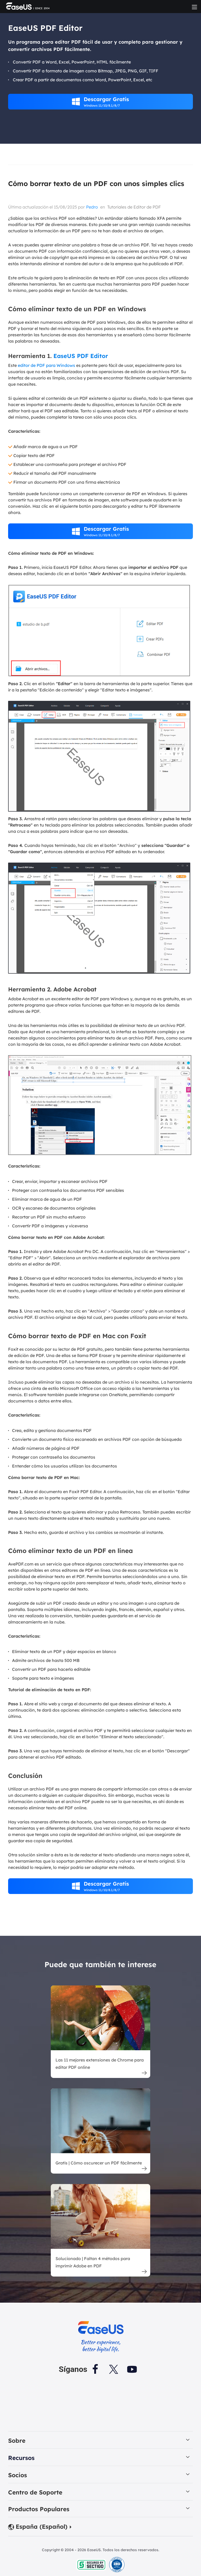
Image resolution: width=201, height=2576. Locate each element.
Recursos (21, 2458)
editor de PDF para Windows (46, 365)
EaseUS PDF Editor (80, 356)
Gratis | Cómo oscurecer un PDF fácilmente (98, 2162)
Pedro (92, 207)
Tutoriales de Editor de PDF (134, 207)
